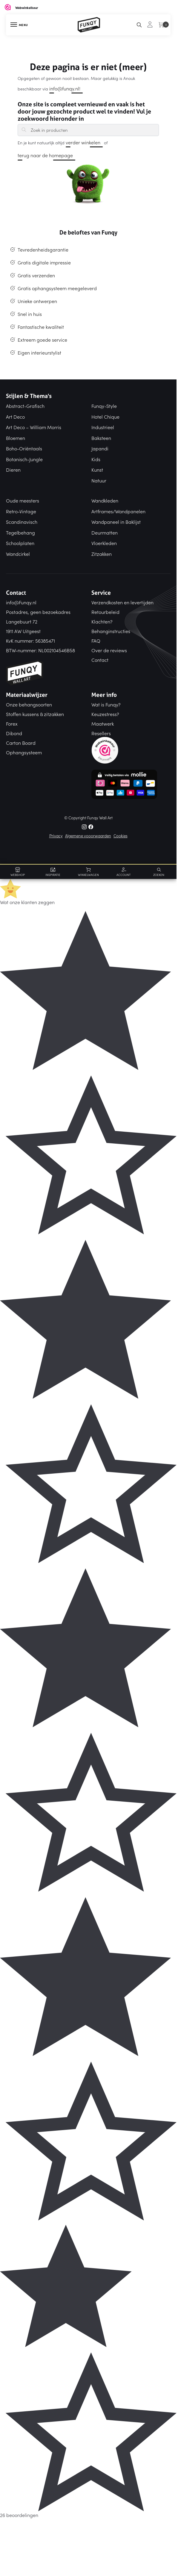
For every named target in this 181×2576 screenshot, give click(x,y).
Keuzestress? (105, 714)
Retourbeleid (105, 612)
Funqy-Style (104, 405)
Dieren (13, 469)
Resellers (101, 733)
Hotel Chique (105, 416)
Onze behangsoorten (29, 704)
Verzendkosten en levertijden (122, 602)
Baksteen (101, 438)
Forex (12, 723)
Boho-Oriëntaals (24, 448)
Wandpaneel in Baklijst (116, 521)
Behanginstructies (110, 631)
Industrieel (102, 427)
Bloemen (15, 438)
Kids (95, 459)
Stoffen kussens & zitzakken (35, 714)
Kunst (97, 469)
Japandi (99, 448)
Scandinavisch (21, 521)
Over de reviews (109, 650)
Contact (99, 659)
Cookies (120, 836)
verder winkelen (83, 142)
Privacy (56, 836)
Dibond (14, 733)
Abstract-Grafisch (25, 405)
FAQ (95, 640)
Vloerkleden (104, 543)
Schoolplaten (20, 543)
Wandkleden (104, 500)
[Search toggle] (139, 24)
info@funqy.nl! (64, 88)
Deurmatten (104, 532)
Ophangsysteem (24, 752)
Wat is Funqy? (106, 704)
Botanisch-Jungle (24, 459)
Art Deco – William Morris (33, 427)
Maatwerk (102, 723)
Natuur (98, 480)
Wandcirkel (18, 553)
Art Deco (15, 416)
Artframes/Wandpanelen (118, 511)
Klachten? (102, 621)
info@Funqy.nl (21, 602)
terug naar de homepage (45, 155)
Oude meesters (22, 500)
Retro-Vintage (21, 511)
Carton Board (21, 742)
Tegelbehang (20, 532)
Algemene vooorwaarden (88, 836)
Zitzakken (101, 553)
